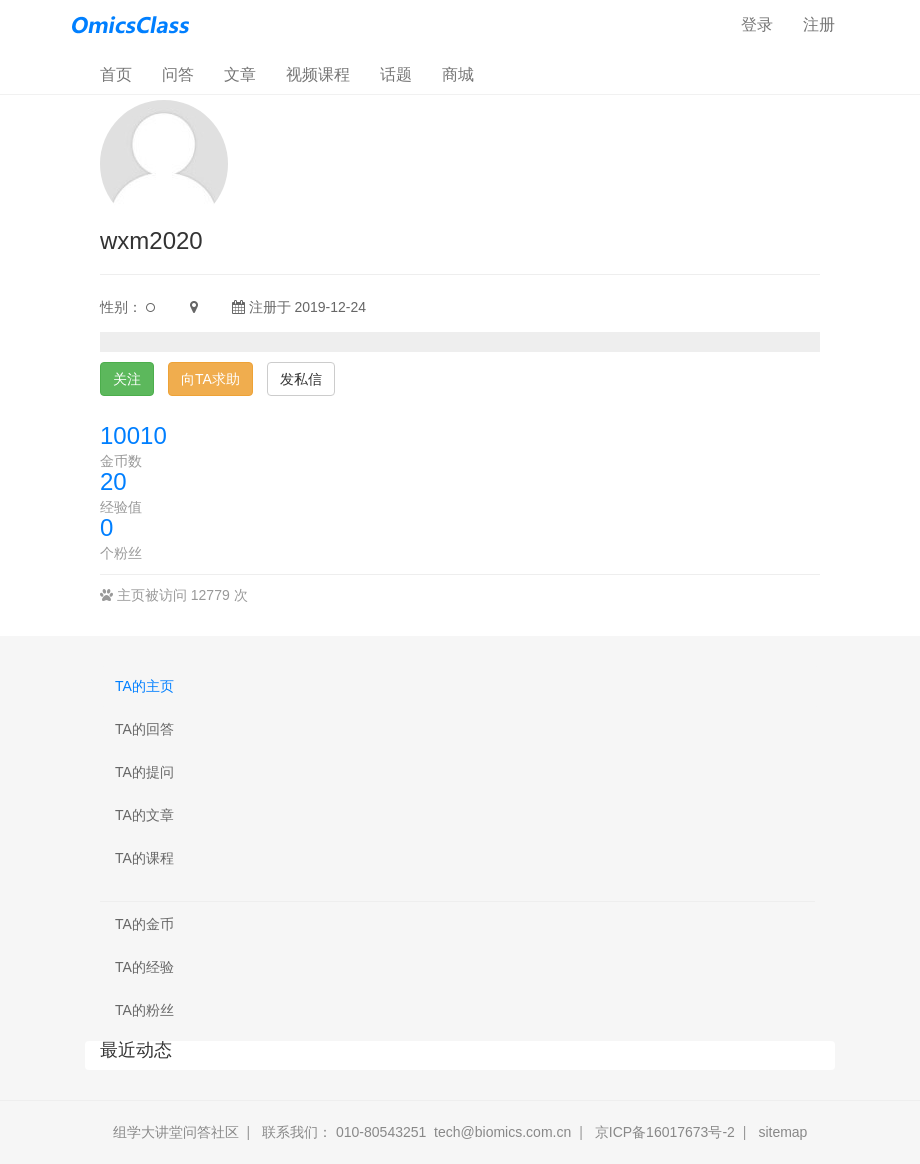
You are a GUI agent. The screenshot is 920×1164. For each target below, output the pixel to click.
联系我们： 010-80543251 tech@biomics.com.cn (416, 1132)
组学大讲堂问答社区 (176, 1132)
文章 (240, 74)
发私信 (301, 379)
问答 (178, 74)
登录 (757, 24)
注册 (819, 24)
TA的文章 (144, 815)
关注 (127, 379)
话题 (396, 74)
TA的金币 (144, 924)
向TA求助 (210, 379)
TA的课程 (144, 858)
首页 (123, 73)
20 (113, 481)
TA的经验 (144, 967)
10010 (133, 435)
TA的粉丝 (144, 1010)
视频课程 (318, 74)
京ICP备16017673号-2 (665, 1132)
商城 (458, 74)
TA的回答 (144, 729)
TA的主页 (144, 686)
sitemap (782, 1132)
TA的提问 (144, 772)
